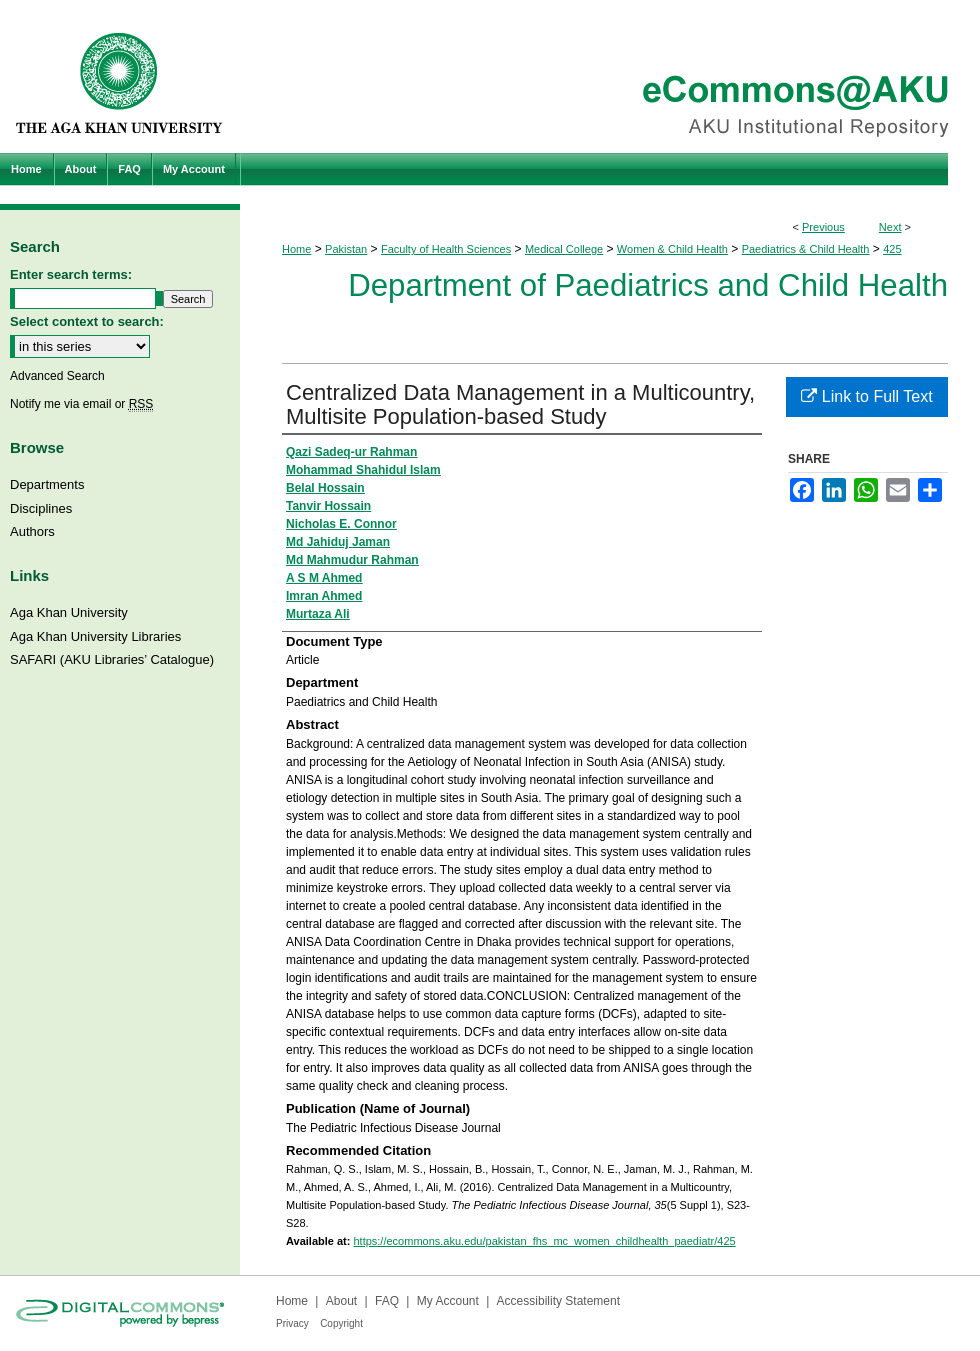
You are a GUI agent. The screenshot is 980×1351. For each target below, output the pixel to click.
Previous (823, 227)
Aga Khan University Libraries (95, 636)
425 (892, 249)
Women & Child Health (672, 249)
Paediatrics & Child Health (806, 249)
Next (890, 227)
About (341, 1301)
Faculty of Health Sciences (446, 249)
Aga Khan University (69, 612)
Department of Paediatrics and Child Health (648, 285)
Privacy (292, 1323)
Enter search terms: (71, 274)
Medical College (564, 249)
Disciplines (41, 508)
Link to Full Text (866, 396)
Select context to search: (87, 321)
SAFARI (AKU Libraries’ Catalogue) (112, 659)
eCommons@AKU (610, 76)
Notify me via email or (81, 404)
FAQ (387, 1301)
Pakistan (346, 249)
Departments (47, 484)
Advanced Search (57, 376)
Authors (32, 531)
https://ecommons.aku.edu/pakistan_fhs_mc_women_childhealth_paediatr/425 (544, 1241)
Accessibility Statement (558, 1301)
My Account (448, 1301)
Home (296, 249)
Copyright (341, 1323)
